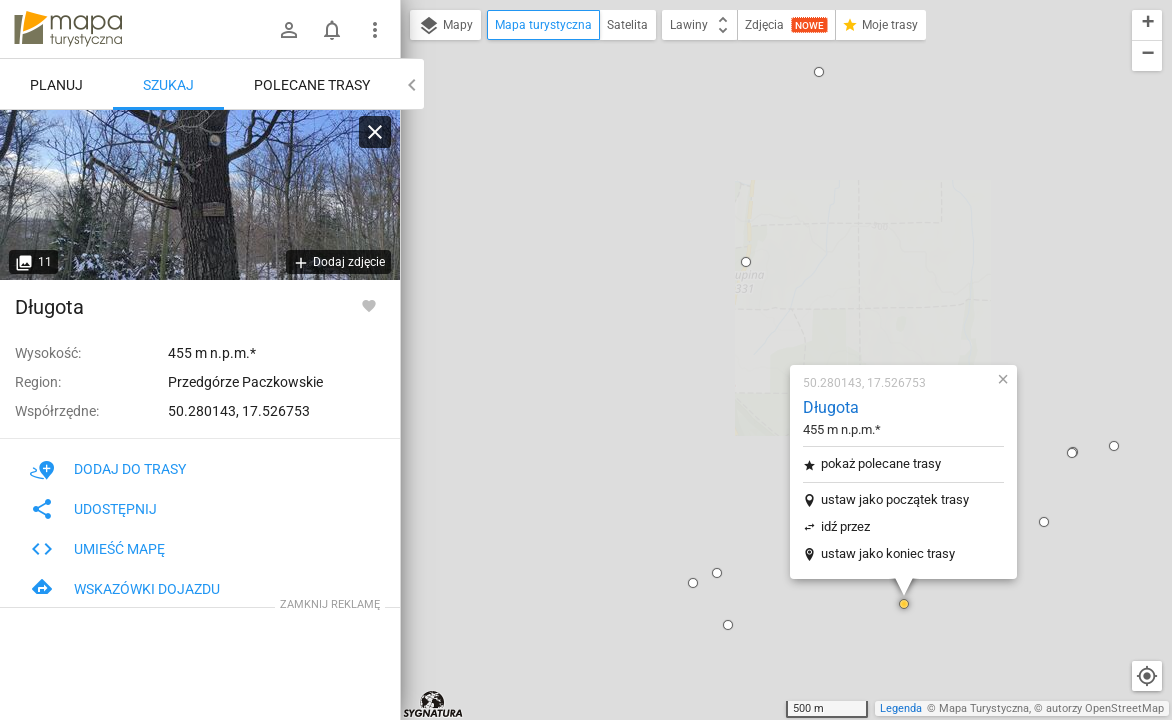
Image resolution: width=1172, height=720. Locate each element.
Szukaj (168, 85)
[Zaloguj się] (289, 30)
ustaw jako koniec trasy (770, 309)
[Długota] (200, 195)
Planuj (56, 85)
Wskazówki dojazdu (125, 589)
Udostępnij (93, 509)
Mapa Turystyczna (984, 708)
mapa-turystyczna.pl (68, 29)
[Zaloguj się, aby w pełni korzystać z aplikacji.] (369, 305)
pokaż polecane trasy (763, 219)
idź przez (727, 282)
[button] (610, 381)
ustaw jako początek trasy (777, 255)
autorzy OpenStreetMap (1105, 708)
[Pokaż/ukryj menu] (375, 30)
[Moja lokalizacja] (1147, 676)
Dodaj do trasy (108, 469)
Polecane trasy (312, 85)
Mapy (445, 26)
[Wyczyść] (375, 132)
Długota (713, 163)
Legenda (901, 708)
